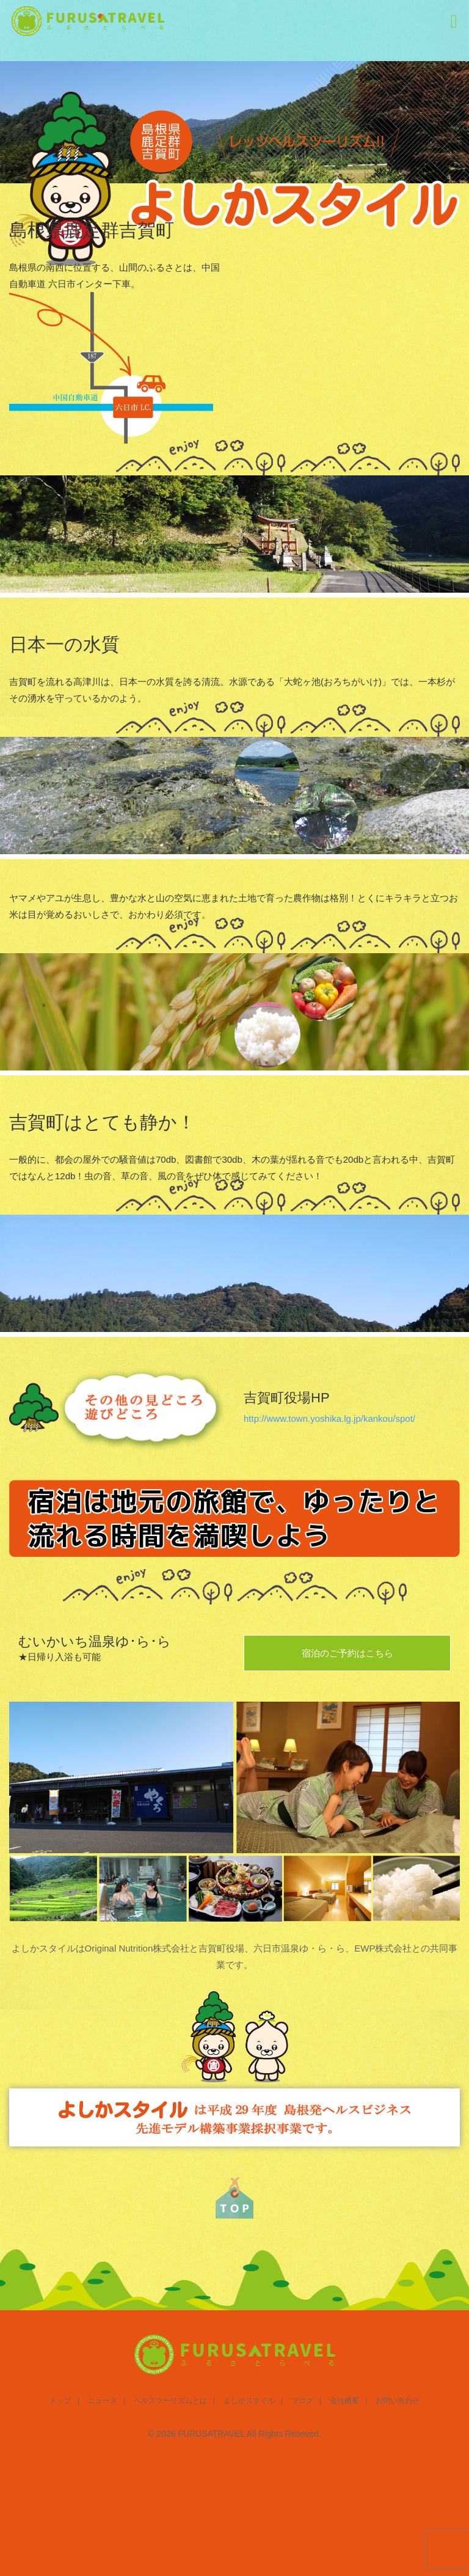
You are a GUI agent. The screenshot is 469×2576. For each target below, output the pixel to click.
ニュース (102, 2400)
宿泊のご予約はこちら (347, 1653)
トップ (60, 2400)
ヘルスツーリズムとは (170, 2400)
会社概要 (344, 2400)
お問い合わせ (398, 2400)
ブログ (302, 2400)
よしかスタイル (249, 2400)
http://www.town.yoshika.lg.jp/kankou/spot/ (329, 1418)
